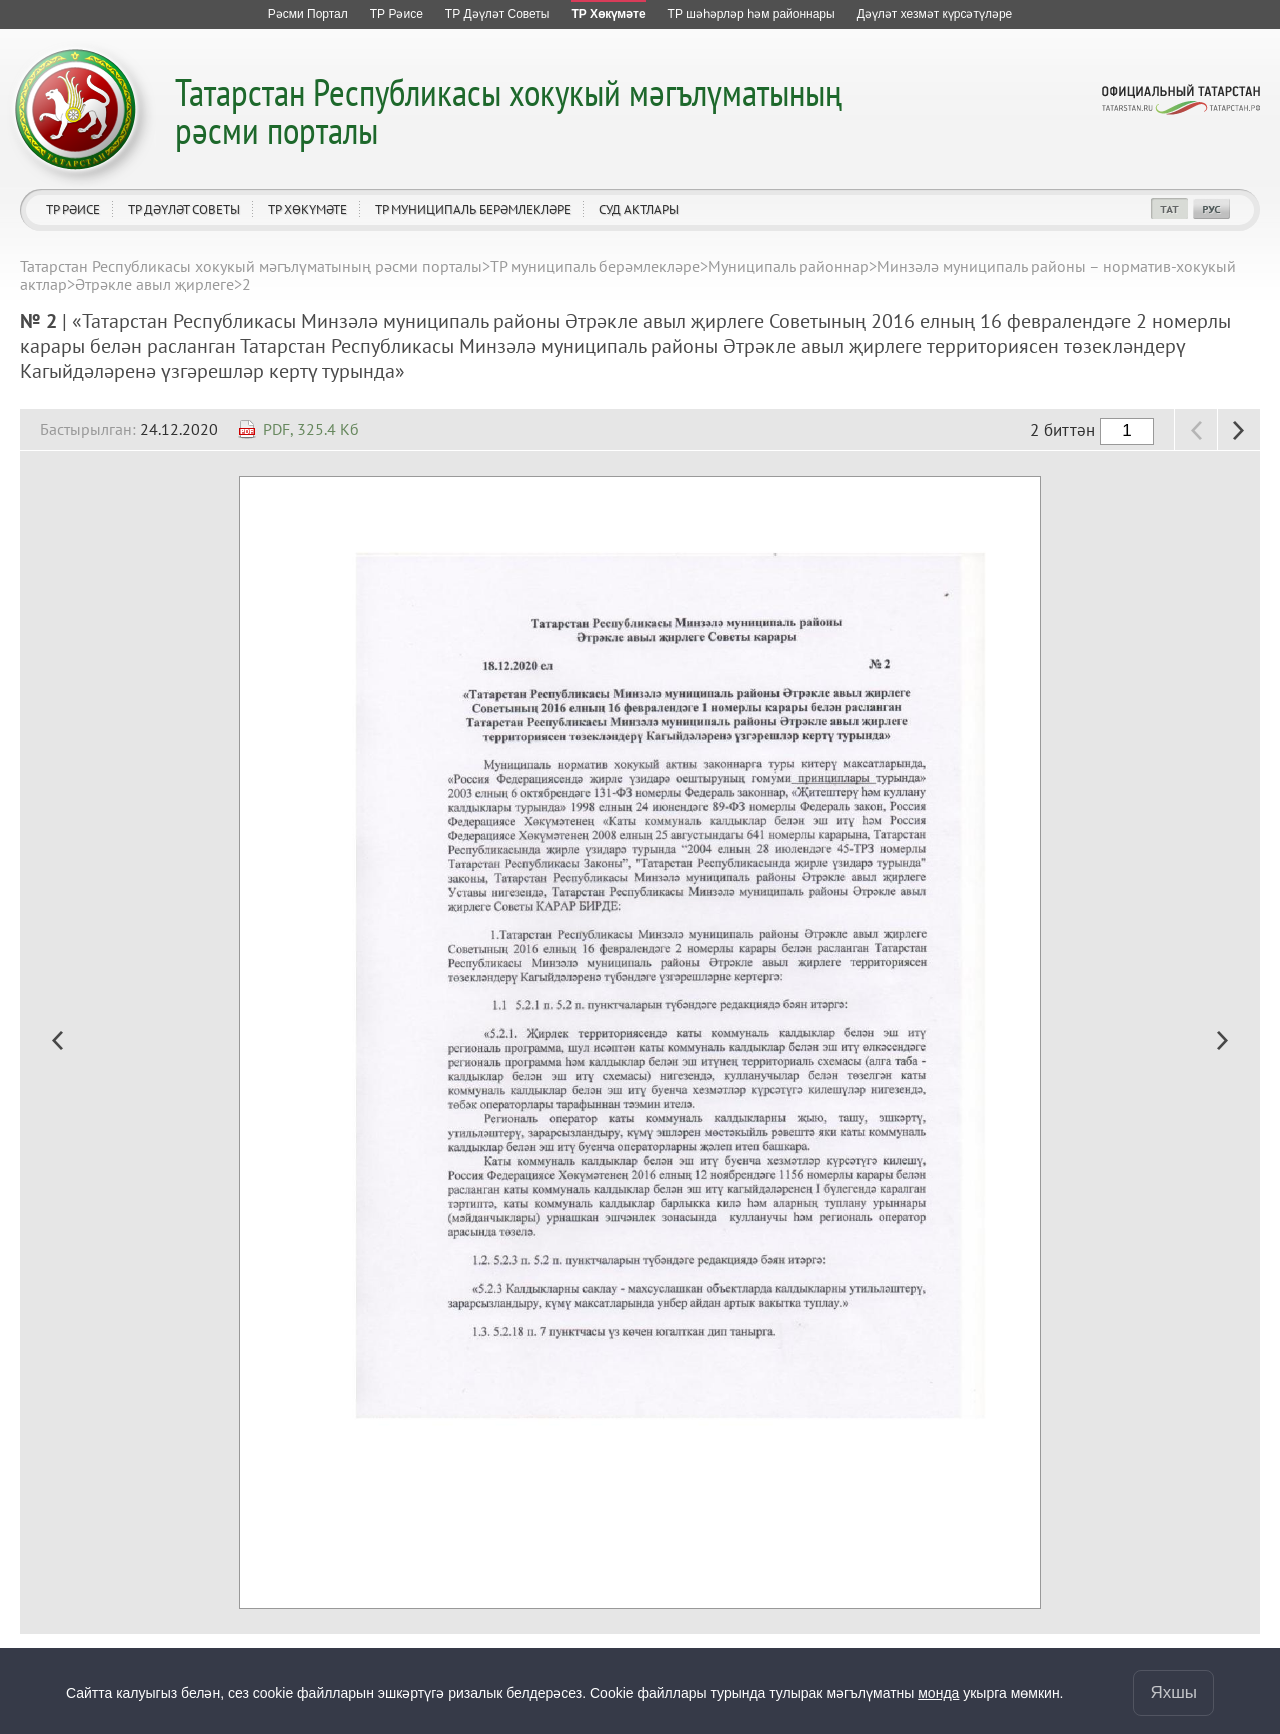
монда (938, 1693)
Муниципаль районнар (788, 266)
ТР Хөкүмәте (307, 209)
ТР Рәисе (73, 209)
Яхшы (1173, 1692)
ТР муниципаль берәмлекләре (473, 209)
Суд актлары (639, 209)
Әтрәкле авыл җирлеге (154, 284)
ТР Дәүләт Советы (184, 209)
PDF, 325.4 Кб (311, 429)
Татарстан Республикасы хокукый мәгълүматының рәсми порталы (508, 110)
